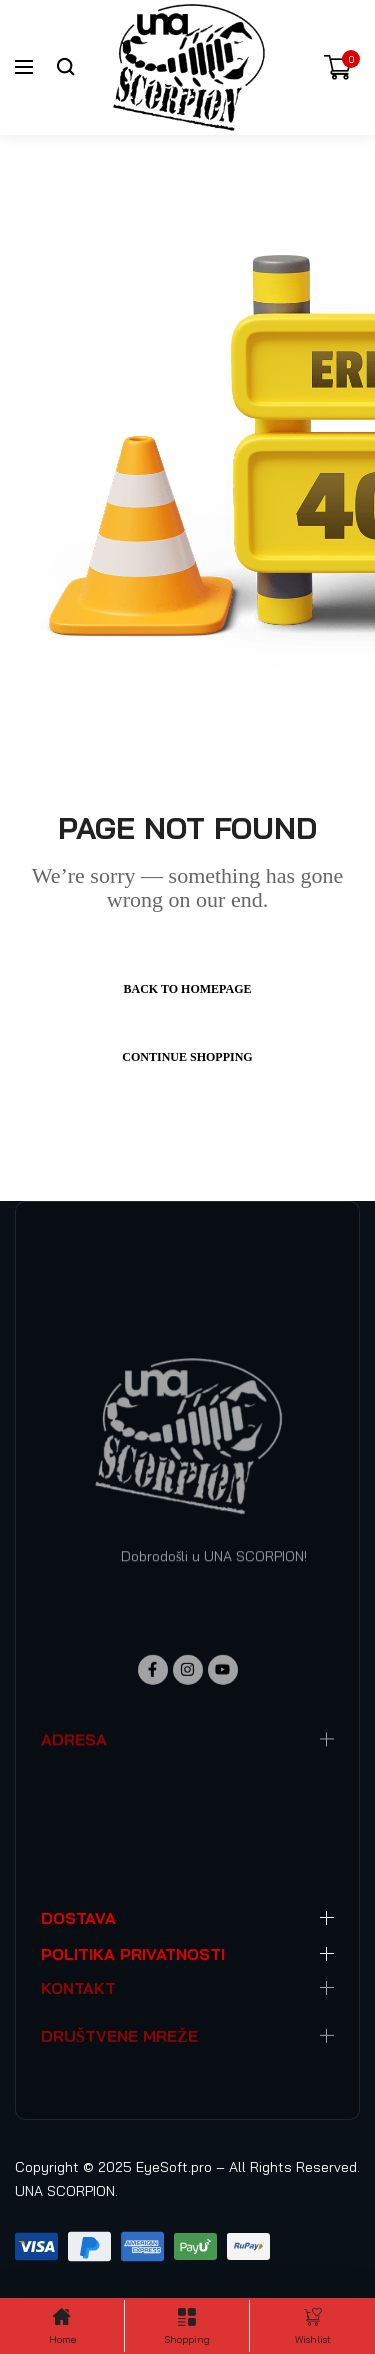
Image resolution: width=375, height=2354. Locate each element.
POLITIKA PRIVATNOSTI (133, 1954)
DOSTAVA (78, 1918)
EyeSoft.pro (174, 2167)
